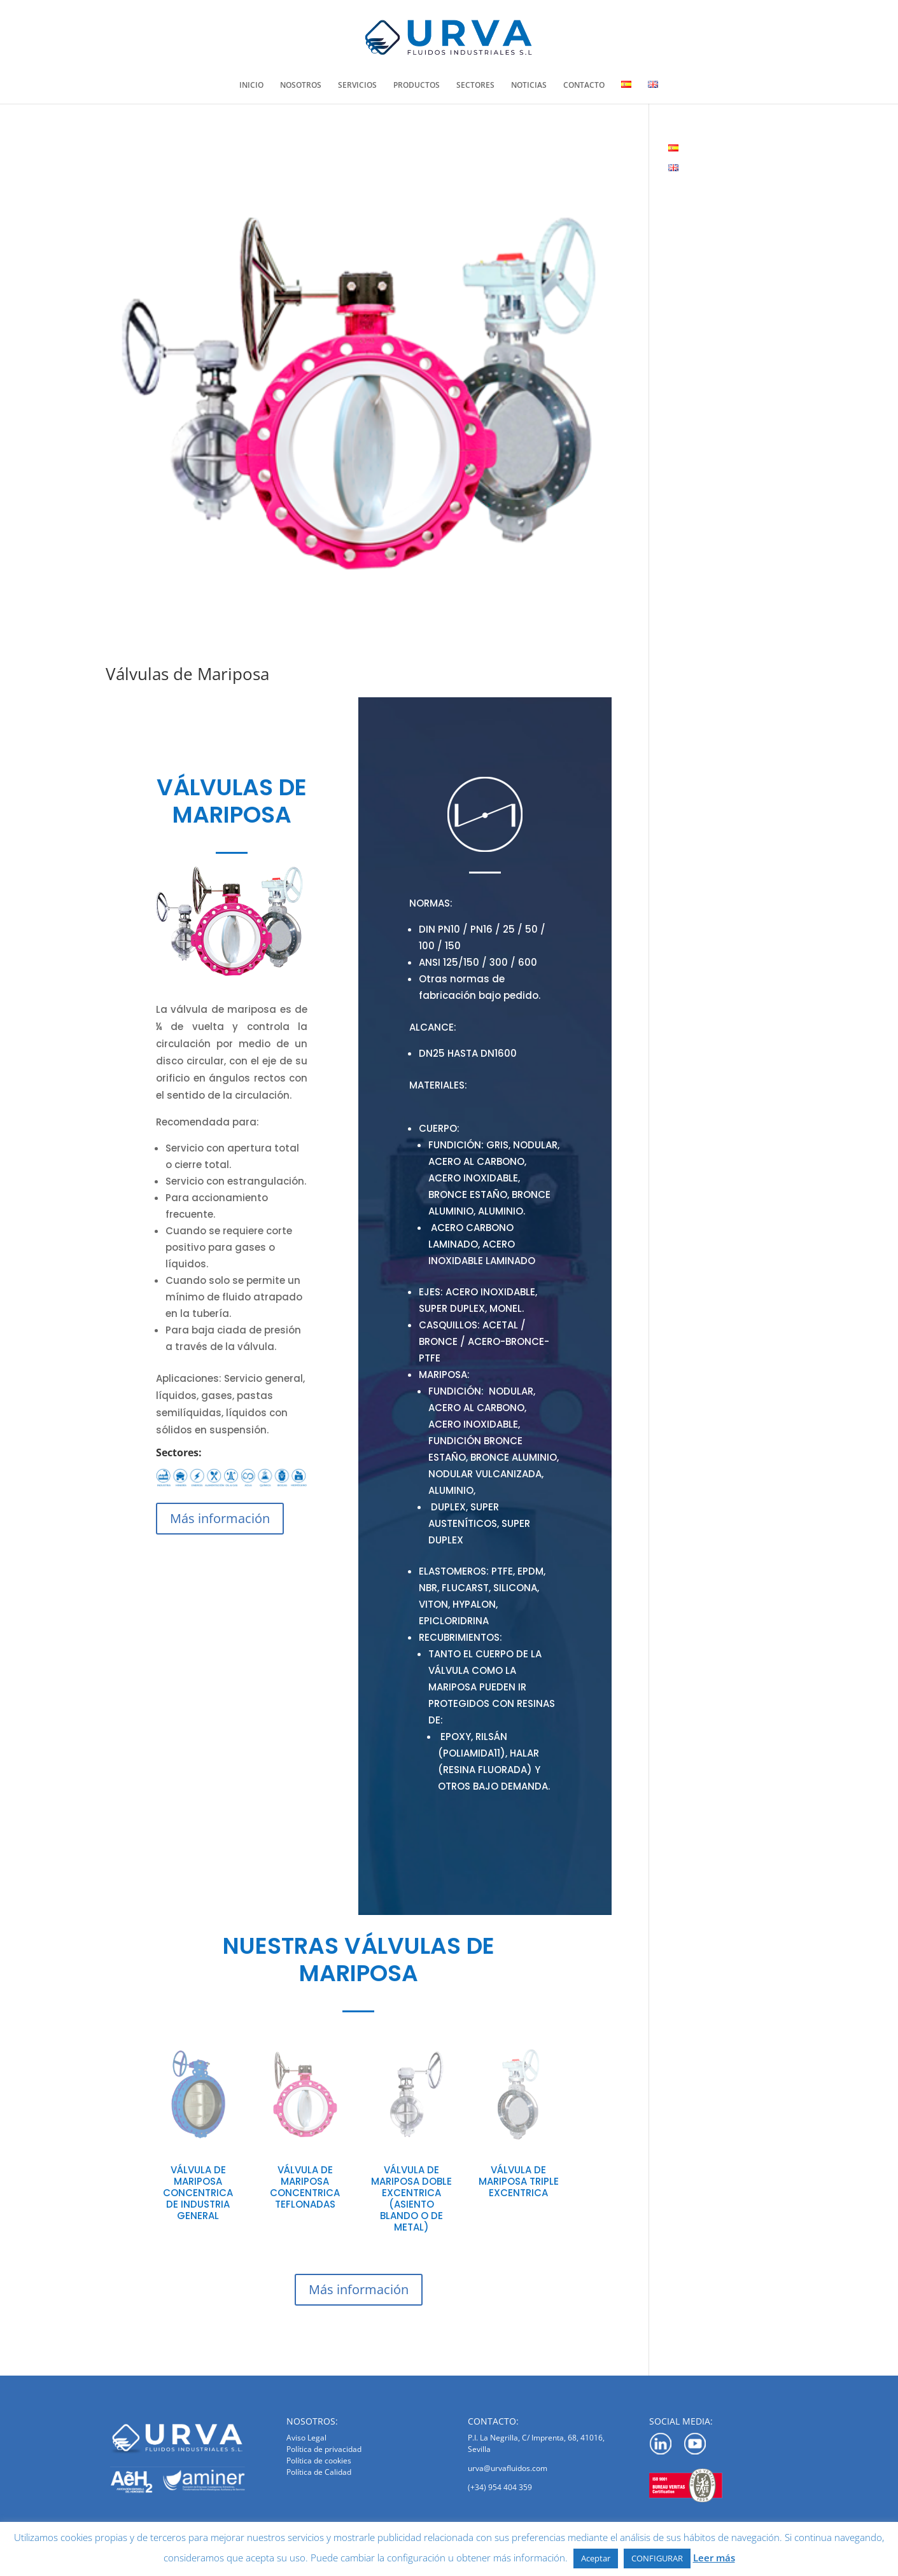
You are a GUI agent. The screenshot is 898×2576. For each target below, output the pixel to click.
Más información (220, 1518)
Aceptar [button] (595, 2558)
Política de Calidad (318, 2472)
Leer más (714, 2557)
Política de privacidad (323, 2449)
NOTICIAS (529, 85)
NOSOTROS (300, 85)
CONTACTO (584, 85)
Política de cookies (318, 2460)
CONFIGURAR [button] (657, 2558)
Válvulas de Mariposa (187, 673)
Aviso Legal (306, 2437)
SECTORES (475, 85)
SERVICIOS (357, 85)
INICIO (251, 85)
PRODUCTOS (416, 85)
